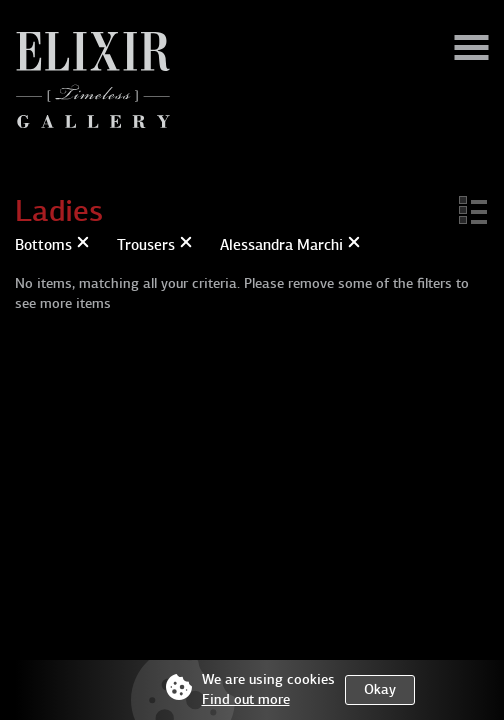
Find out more (246, 699)
